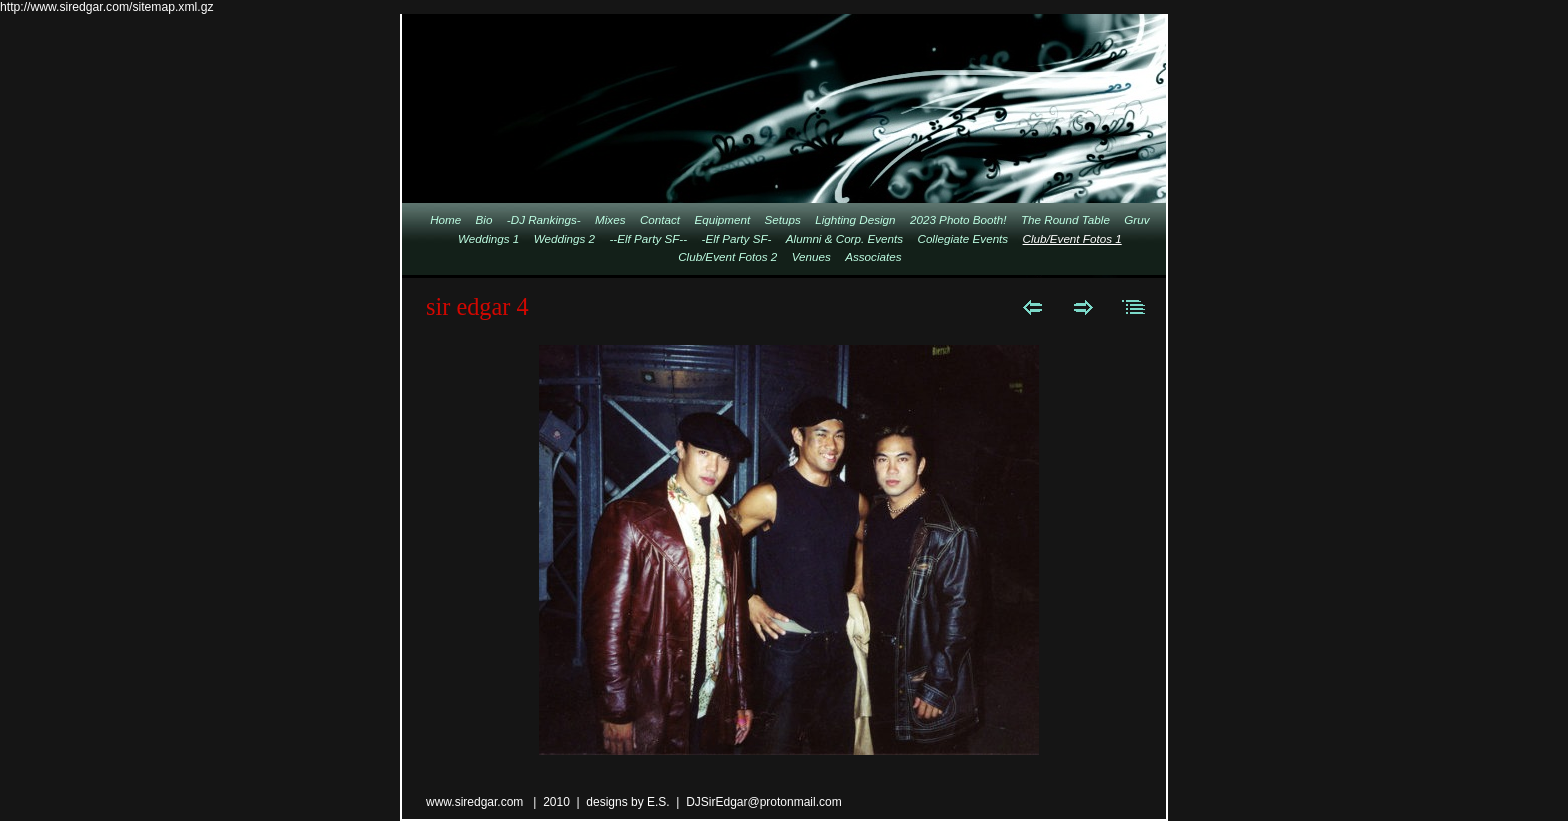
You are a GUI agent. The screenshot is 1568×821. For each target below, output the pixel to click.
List (1134, 307)
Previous (1032, 307)
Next (1083, 307)
